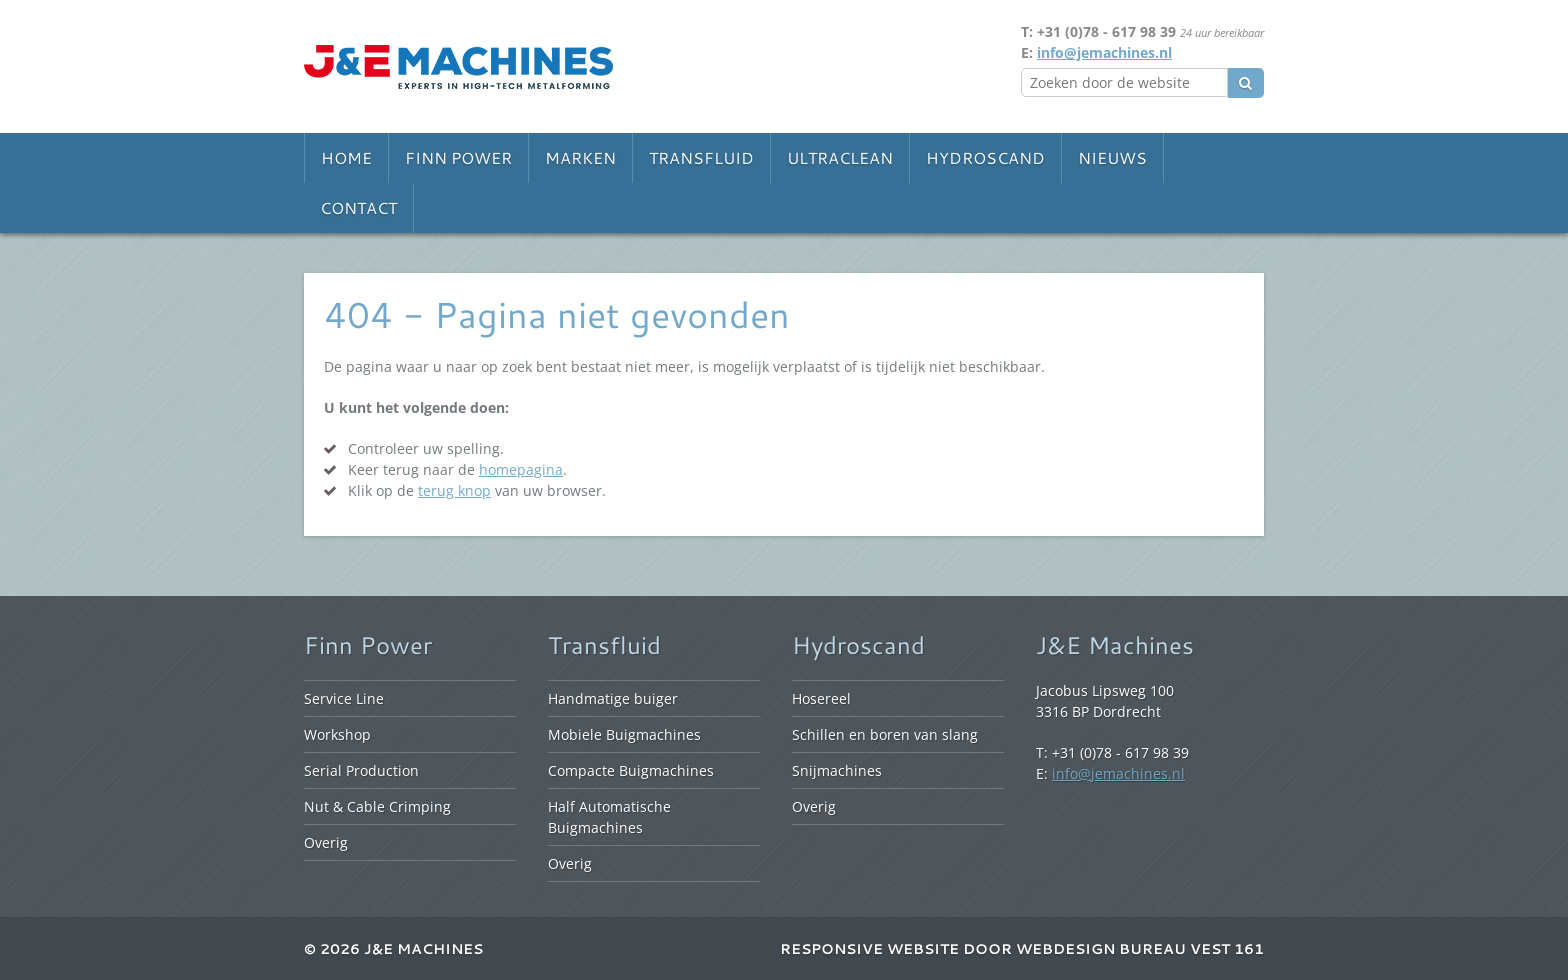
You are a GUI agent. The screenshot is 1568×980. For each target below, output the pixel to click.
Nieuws (1112, 157)
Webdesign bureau (1101, 949)
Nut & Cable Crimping (377, 806)
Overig (326, 842)
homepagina (521, 469)
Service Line (344, 698)
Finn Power (458, 157)
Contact (358, 207)
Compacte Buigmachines (631, 770)
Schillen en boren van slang (885, 734)
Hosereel (821, 698)
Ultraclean (840, 157)
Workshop (337, 734)
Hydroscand (985, 157)
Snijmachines (837, 770)
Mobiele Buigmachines (624, 734)
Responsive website (869, 949)
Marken (580, 157)
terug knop (454, 490)
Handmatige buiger (613, 698)
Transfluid (701, 157)
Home (346, 157)
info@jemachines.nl (1104, 52)
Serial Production (361, 770)
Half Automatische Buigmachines (609, 817)
